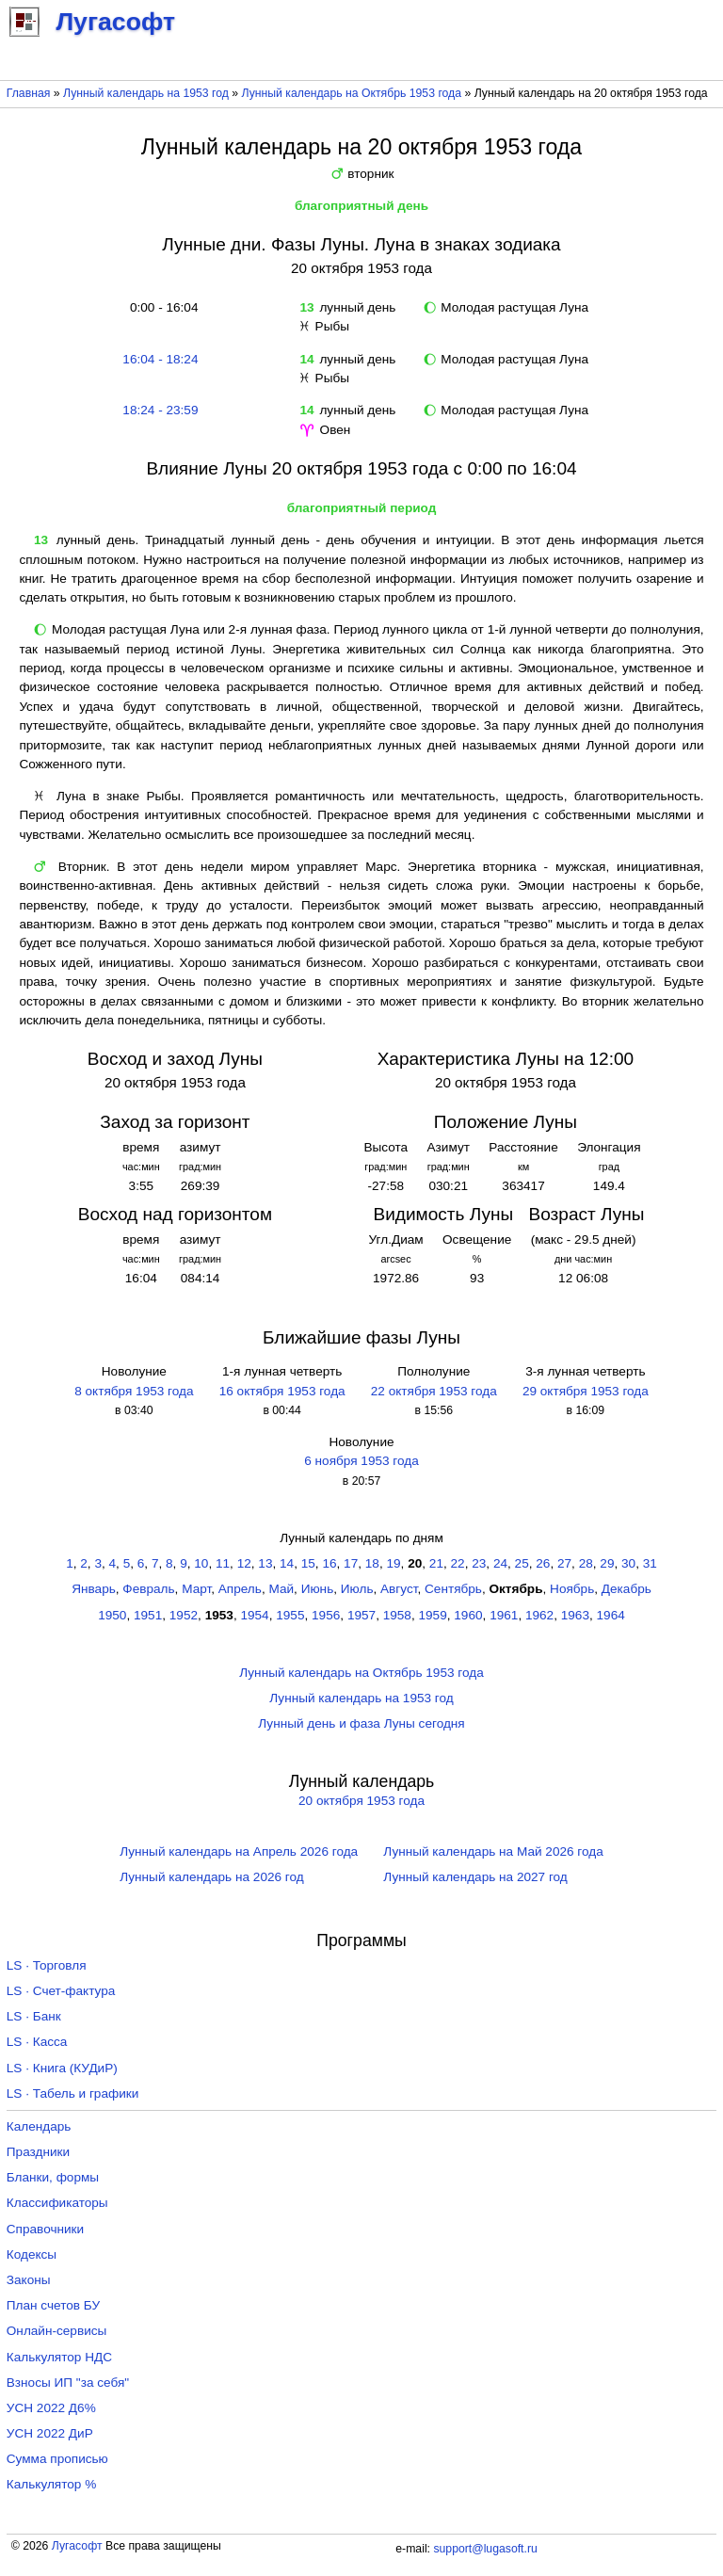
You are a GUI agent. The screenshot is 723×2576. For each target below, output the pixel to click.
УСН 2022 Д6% (51, 2408)
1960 (468, 1615)
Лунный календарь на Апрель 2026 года (239, 1851)
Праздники (38, 2152)
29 (607, 1563)
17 (351, 1563)
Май (281, 1589)
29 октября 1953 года (585, 1391)
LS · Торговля (47, 1965)
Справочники (45, 2229)
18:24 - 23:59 (160, 410)
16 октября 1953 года (282, 1391)
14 (287, 1563)
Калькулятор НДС (59, 2357)
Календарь (39, 2126)
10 (201, 1563)
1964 (611, 1615)
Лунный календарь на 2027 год (475, 1877)
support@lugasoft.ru (485, 2548)
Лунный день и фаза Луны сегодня (361, 1723)
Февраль (148, 1589)
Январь (94, 1589)
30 (628, 1563)
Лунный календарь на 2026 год (211, 1877)
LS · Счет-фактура (61, 1991)
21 (436, 1563)
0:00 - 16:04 (160, 307)
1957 (361, 1615)
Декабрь (626, 1589)
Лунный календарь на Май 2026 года (492, 1851)
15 (308, 1563)
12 (244, 1563)
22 (458, 1563)
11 (223, 1563)
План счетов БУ (53, 2305)
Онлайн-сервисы (57, 2331)
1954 (254, 1615)
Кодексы (31, 2254)
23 (479, 1563)
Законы (29, 2280)
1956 (326, 1615)
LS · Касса (37, 2042)
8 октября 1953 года (133, 1391)
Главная (29, 93)
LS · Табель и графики (73, 2093)
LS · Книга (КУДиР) (62, 2068)
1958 (397, 1615)
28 (586, 1563)
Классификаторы (57, 2203)
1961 (504, 1615)
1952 (183, 1615)
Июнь (317, 1589)
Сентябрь (453, 1589)
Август (398, 1589)
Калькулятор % (51, 2484)
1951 (148, 1615)
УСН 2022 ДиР (50, 2433)
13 (265, 1563)
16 (329, 1563)
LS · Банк (34, 2016)
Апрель (240, 1589)
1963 (575, 1615)
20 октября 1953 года (361, 1801)
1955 (290, 1615)
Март (196, 1589)
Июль (357, 1589)
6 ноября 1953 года (361, 1461)
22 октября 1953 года (434, 1391)
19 (393, 1563)
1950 (112, 1615)
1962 (539, 1615)
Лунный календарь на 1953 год (146, 93)
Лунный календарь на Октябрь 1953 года (352, 93)
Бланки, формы (53, 2177)
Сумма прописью (57, 2459)
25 (522, 1563)
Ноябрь (572, 1589)
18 (372, 1563)
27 (564, 1563)
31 (650, 1563)
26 (543, 1563)
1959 (433, 1615)
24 (500, 1563)
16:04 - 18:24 (160, 359)
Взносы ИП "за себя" (68, 2382)
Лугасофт (77, 2545)
